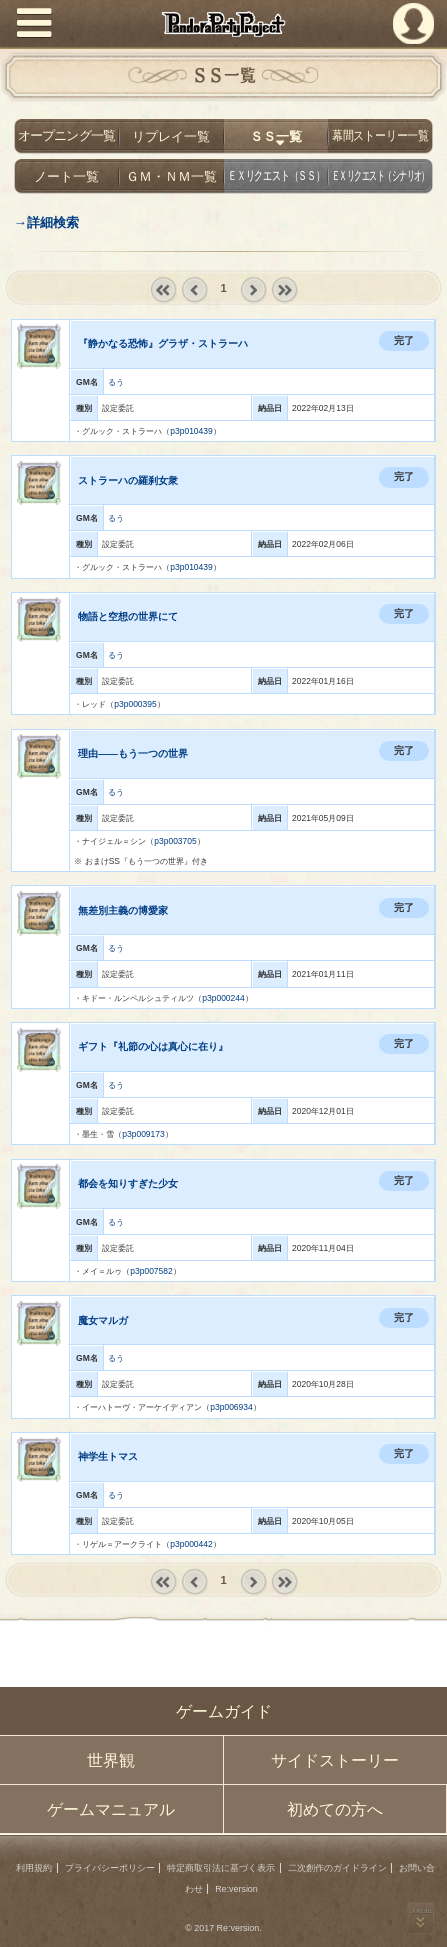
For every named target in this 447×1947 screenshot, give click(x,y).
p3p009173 (143, 1134)
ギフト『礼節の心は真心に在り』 (153, 1046)
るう (116, 382)
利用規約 (34, 1868)
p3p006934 (231, 1407)
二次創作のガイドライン (337, 1868)
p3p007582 (151, 1271)
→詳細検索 (45, 222)
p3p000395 (135, 704)
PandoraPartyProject (224, 24)
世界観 (111, 1760)
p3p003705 (175, 841)
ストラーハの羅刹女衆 (128, 480)
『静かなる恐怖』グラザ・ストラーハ (163, 343)
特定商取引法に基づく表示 (221, 1868)
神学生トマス (108, 1456)
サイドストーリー (335, 1760)
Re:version (236, 1889)
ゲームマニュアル (111, 1809)
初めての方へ (335, 1809)
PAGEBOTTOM (420, 1917)
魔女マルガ (103, 1320)
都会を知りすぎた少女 (128, 1183)
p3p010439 (191, 431)
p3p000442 (191, 1544)
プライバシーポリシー (110, 1868)
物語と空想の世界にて (128, 616)
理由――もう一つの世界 (133, 753)
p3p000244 (223, 998)
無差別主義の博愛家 (123, 910)
